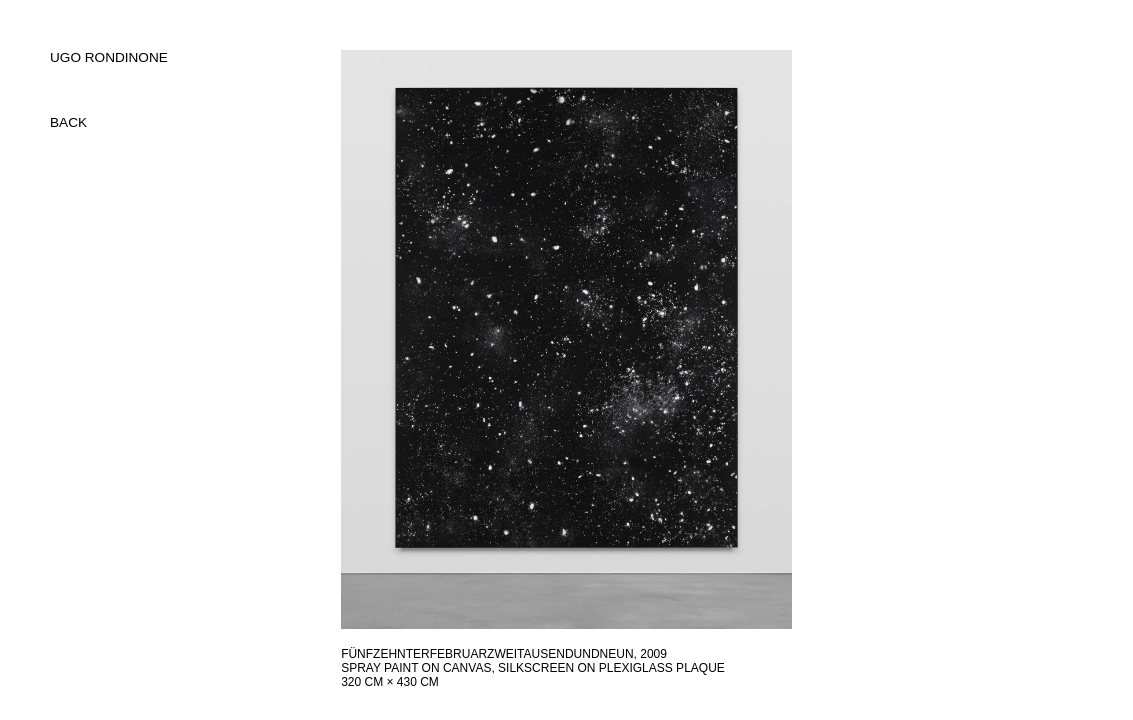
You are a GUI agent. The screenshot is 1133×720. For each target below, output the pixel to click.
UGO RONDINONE (109, 57)
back (68, 122)
